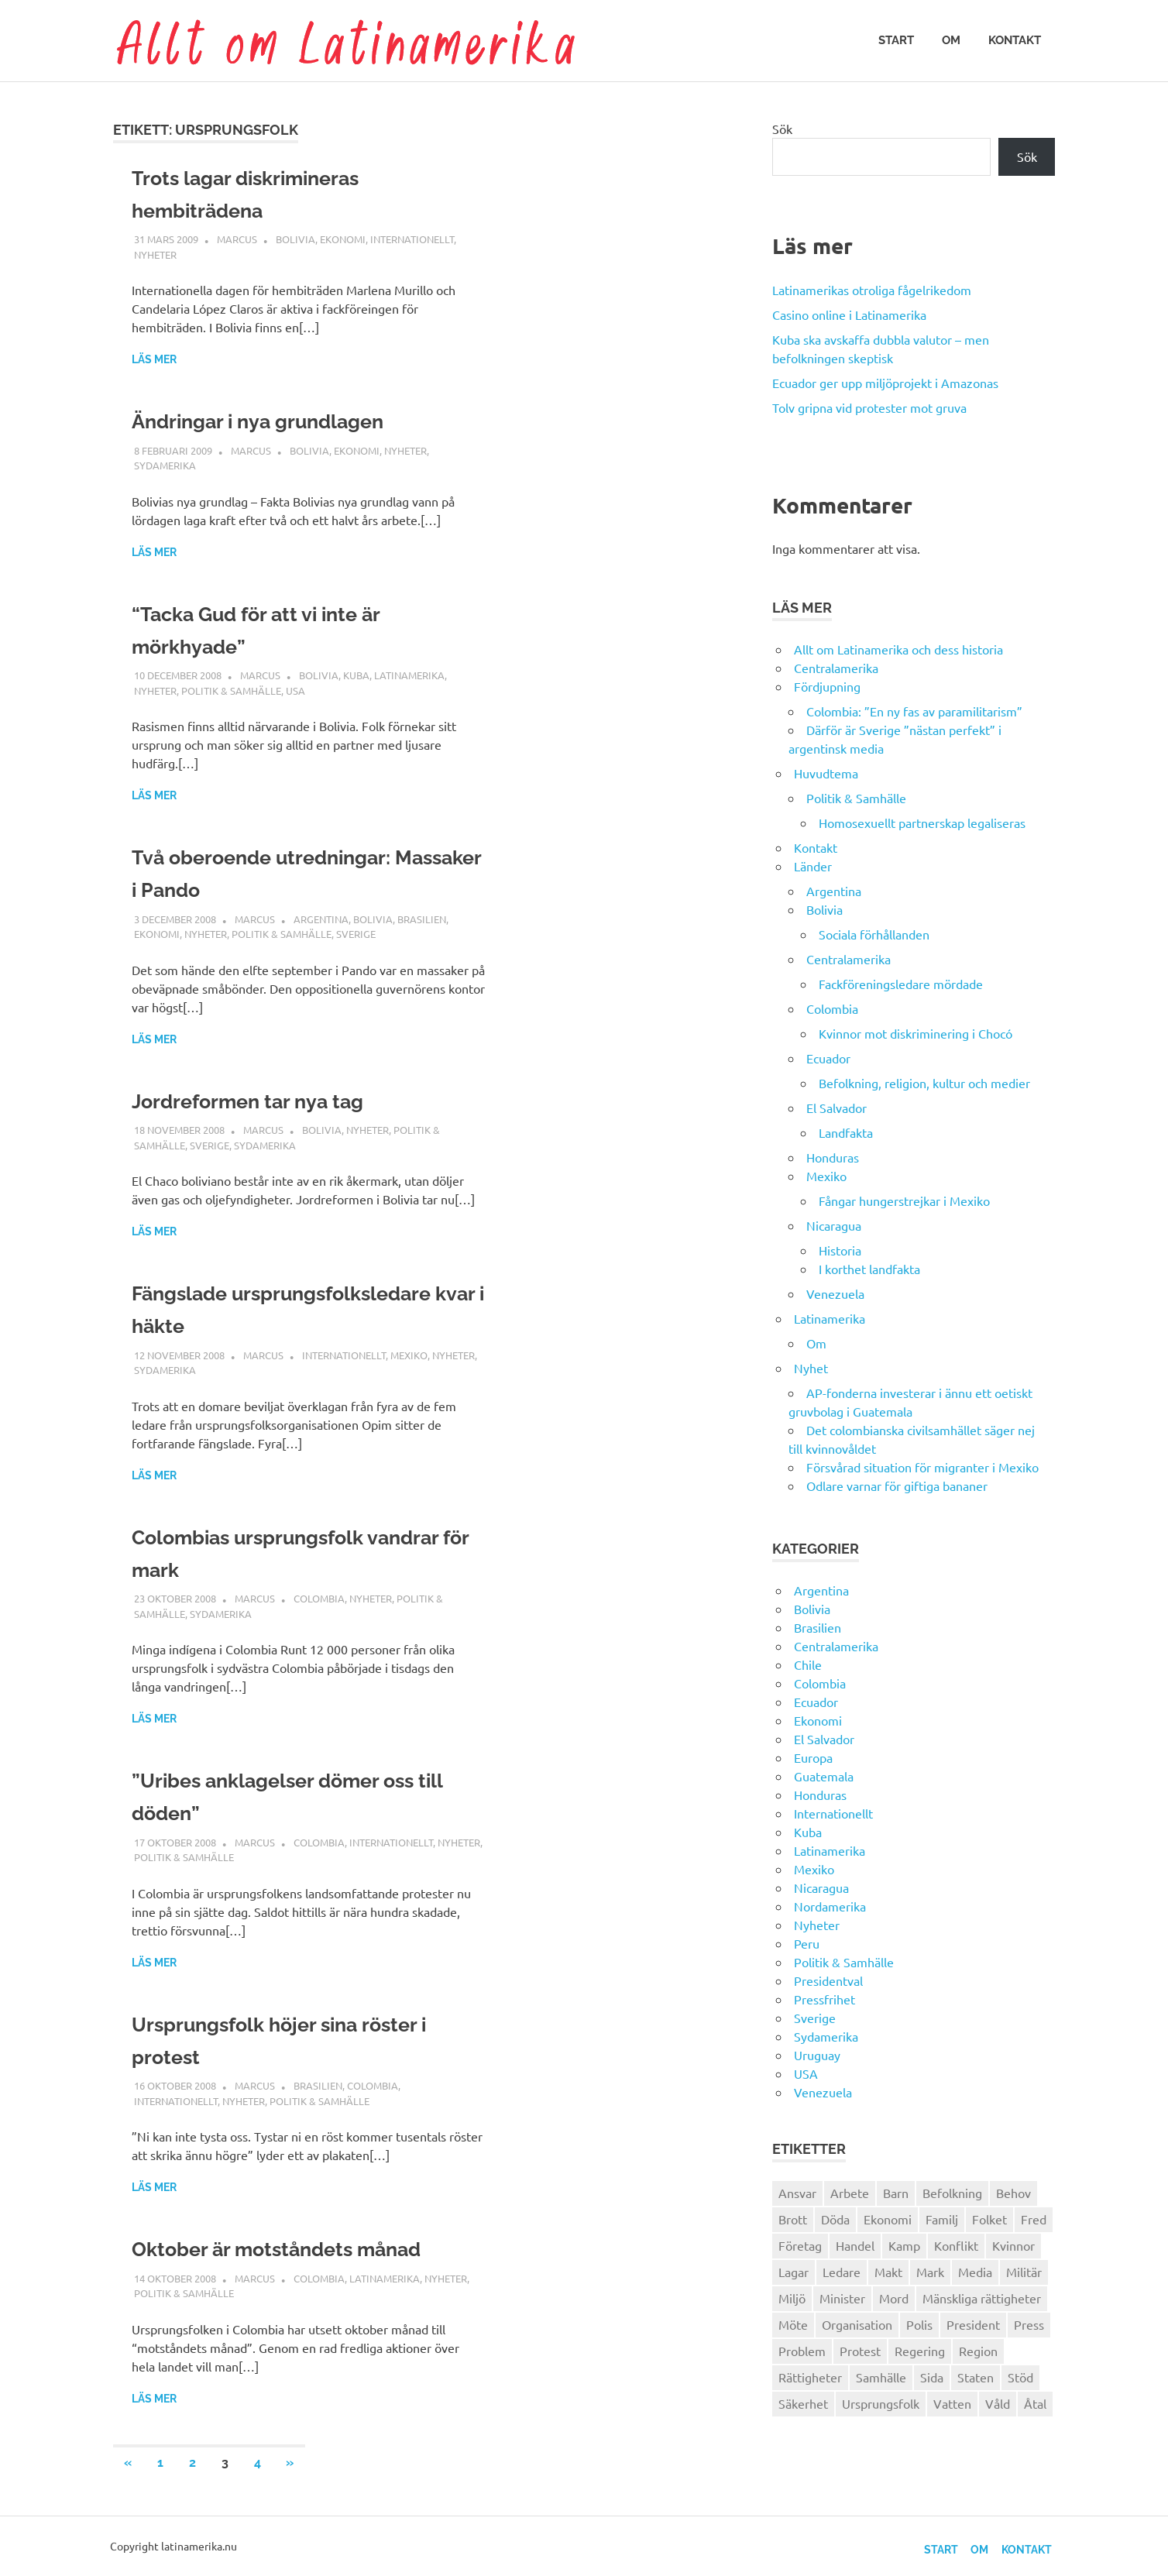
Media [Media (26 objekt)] (975, 2271)
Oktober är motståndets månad (295, 2249)
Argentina (321, 919)
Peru (806, 1943)
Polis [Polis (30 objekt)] (919, 2324)
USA (295, 690)
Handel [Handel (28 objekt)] (855, 2245)
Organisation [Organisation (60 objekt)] (857, 2324)
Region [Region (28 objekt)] (978, 2350)
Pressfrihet (824, 1999)
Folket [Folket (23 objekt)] (989, 2219)
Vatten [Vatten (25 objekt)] (952, 2403)
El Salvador (836, 1107)
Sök (782, 128)
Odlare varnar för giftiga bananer (897, 1485)
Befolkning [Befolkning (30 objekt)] (952, 2192)
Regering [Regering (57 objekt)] (920, 2350)
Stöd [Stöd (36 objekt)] (1020, 2377)
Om (951, 40)
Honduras (832, 1157)
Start (896, 40)
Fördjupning (827, 686)
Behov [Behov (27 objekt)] (1013, 2192)
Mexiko (409, 1355)
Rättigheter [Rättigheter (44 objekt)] (810, 2377)
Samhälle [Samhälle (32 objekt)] (881, 2377)
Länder (813, 866)
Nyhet (811, 1368)
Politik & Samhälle (231, 690)
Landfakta (846, 1132)
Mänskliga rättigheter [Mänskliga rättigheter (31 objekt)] (981, 2298)
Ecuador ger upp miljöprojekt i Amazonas (885, 382)
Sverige (356, 933)
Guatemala (824, 1776)
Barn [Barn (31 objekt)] (896, 2192)
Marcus (237, 239)
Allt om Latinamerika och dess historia (898, 649)
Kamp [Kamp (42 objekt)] (904, 2245)
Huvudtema (826, 773)
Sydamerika (165, 465)
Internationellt (412, 239)
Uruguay (817, 2055)
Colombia (319, 1598)
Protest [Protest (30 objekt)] (860, 2350)
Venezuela (835, 1293)
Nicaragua (833, 1225)
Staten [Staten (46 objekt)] (975, 2377)
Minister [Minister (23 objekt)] (842, 2298)
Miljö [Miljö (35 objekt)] (792, 2298)
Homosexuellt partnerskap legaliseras (922, 822)
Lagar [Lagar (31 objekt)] (793, 2271)
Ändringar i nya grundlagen (274, 421)
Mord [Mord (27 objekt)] (894, 2298)
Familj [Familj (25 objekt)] (942, 2219)
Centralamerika (836, 667)
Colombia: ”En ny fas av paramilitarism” (914, 711)
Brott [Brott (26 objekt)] (792, 2219)
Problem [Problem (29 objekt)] (802, 2350)
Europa (813, 1757)
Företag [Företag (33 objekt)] (800, 2245)
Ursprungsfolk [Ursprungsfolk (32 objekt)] (880, 2403)
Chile (808, 1664)
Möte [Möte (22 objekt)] (793, 2324)
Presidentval (828, 1980)
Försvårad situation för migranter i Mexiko (922, 1467)
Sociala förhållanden (874, 934)
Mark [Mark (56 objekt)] (930, 2271)
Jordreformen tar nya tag (262, 1101)
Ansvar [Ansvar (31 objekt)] (797, 2192)
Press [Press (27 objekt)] (1029, 2324)
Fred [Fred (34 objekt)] (1033, 2219)
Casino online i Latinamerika (850, 314)
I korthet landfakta (869, 1268)
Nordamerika (830, 1906)
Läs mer (154, 359)
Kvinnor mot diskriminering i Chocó (915, 1033)
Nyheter (155, 254)
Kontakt (1014, 40)
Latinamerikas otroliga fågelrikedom (871, 289)
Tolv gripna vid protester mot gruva (869, 407)
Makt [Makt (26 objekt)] (888, 2271)
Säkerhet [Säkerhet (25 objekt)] (803, 2403)
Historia (840, 1250)
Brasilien (421, 919)
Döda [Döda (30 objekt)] (835, 2219)
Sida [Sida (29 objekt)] (931, 2377)
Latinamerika (409, 675)
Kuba (356, 675)
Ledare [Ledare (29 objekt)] (842, 2271)
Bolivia (295, 239)
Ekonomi (343, 239)
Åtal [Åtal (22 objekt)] (1035, 2403)
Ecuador (828, 1058)
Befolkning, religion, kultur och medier (924, 1083)
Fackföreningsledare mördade (901, 983)
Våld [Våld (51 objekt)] (997, 2403)
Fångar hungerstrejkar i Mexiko (904, 1200)
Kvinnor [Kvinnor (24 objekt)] (1013, 2245)
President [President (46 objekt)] (973, 2324)
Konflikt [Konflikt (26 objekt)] (956, 2245)
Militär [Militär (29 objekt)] (1024, 2271)
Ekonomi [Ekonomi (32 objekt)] (888, 2219)
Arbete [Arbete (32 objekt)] (849, 2192)
